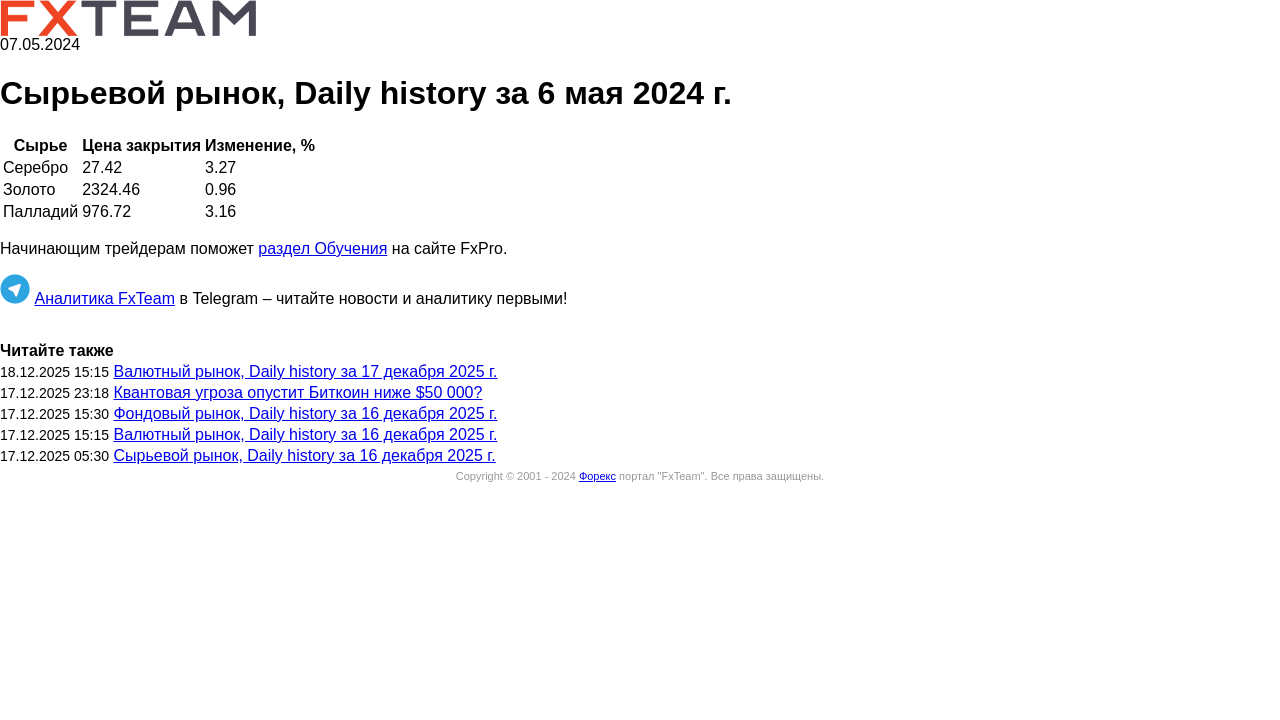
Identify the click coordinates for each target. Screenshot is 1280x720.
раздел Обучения (322, 248)
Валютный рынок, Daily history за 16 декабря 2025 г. (305, 434)
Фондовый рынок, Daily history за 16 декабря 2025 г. (305, 413)
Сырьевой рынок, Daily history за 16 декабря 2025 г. (304, 455)
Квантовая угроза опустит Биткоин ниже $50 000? (297, 392)
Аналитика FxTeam (104, 298)
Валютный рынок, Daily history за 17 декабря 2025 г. (305, 371)
